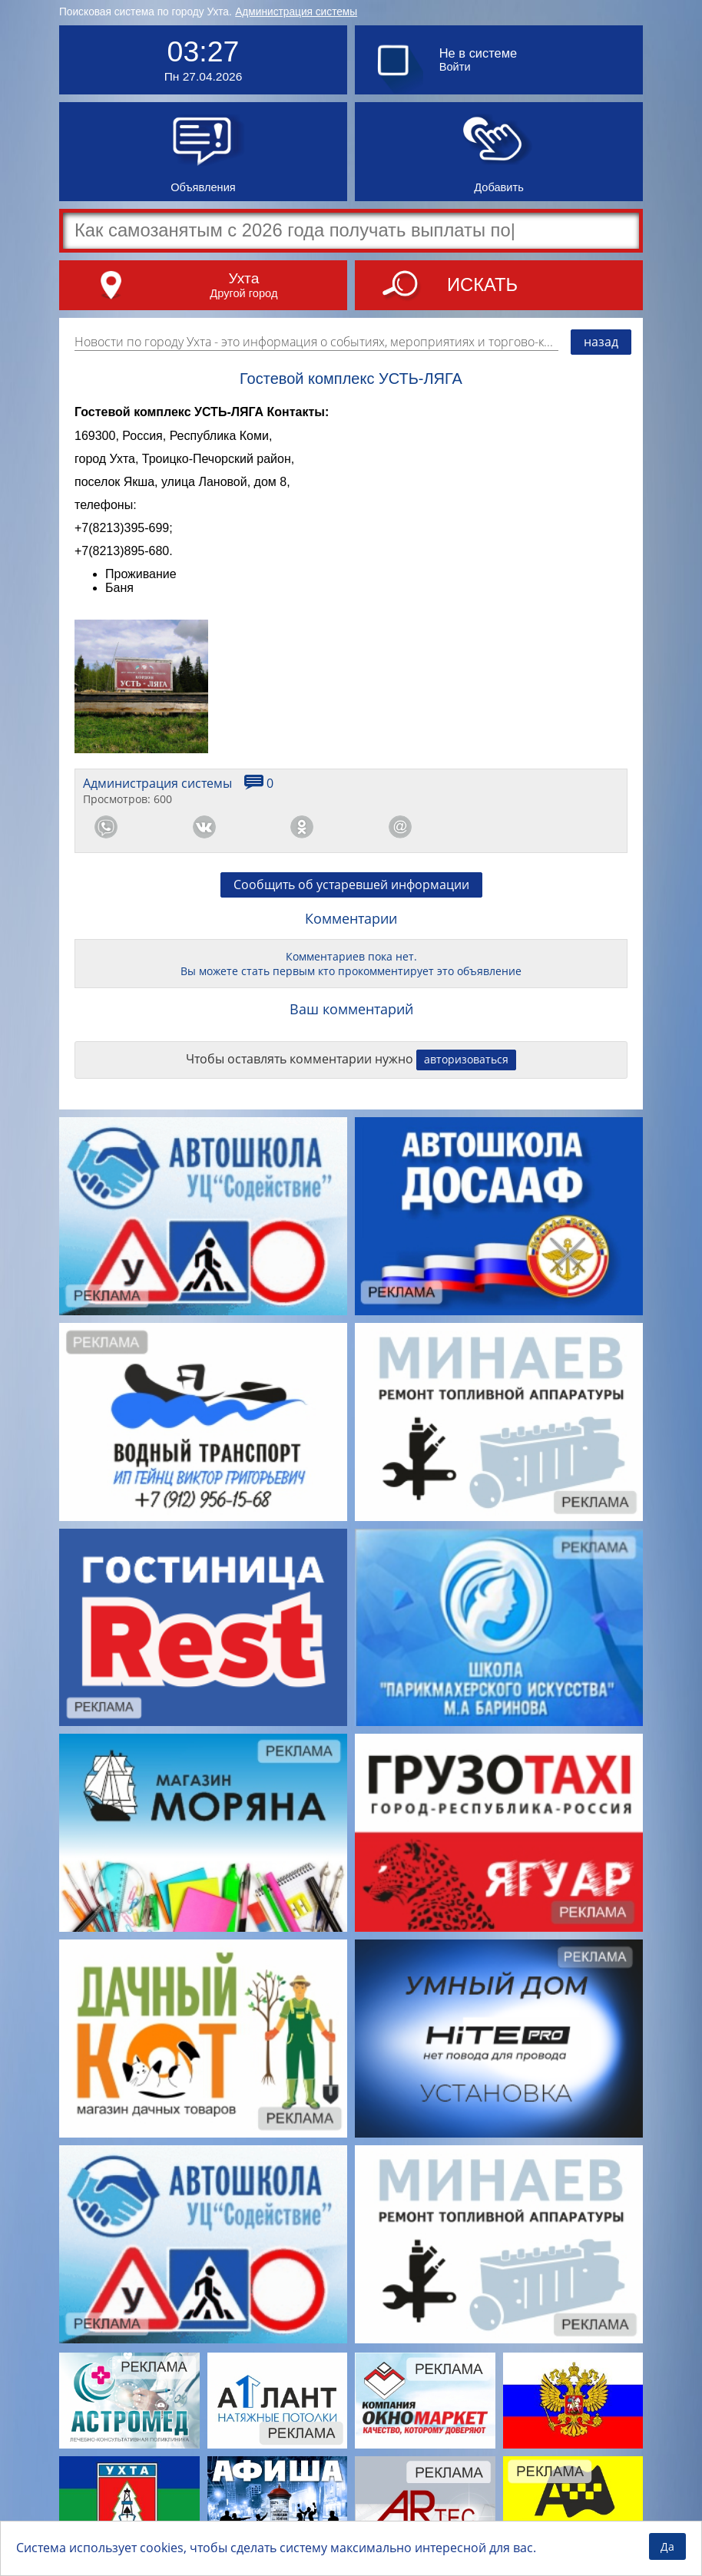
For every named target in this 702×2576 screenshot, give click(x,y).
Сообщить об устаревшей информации (351, 884)
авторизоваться (466, 1059)
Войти (455, 67)
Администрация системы (296, 12)
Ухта (243, 278)
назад (601, 341)
